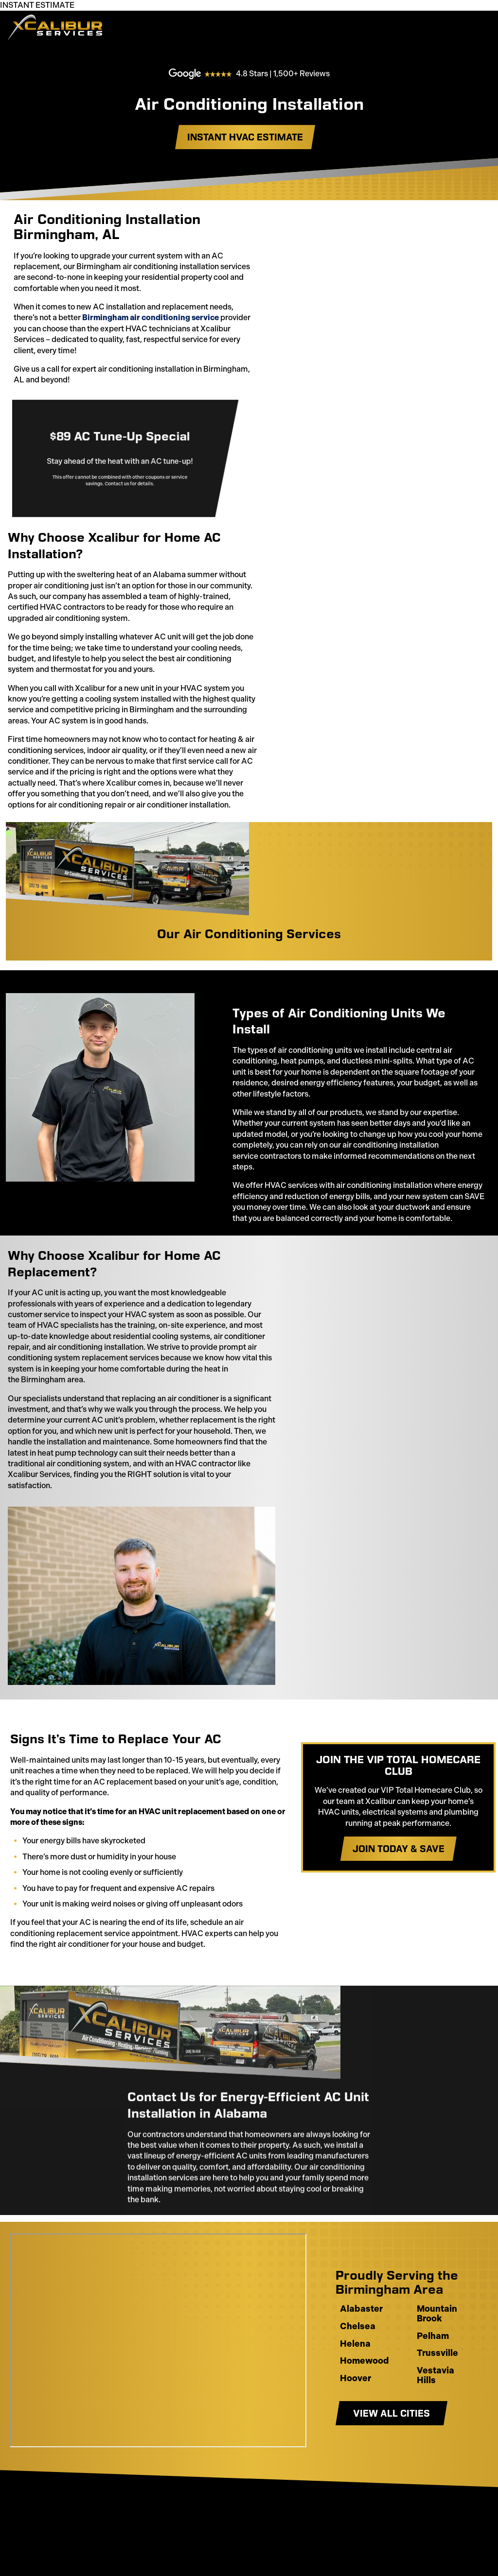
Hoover (355, 2422)
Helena (355, 2388)
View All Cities (391, 2457)
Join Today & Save (394, 1892)
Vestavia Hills (435, 2419)
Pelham (433, 2380)
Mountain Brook (437, 2358)
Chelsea (357, 2370)
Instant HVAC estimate (245, 153)
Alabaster (361, 2353)
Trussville (437, 2398)
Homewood (364, 2405)
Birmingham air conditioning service (150, 306)
